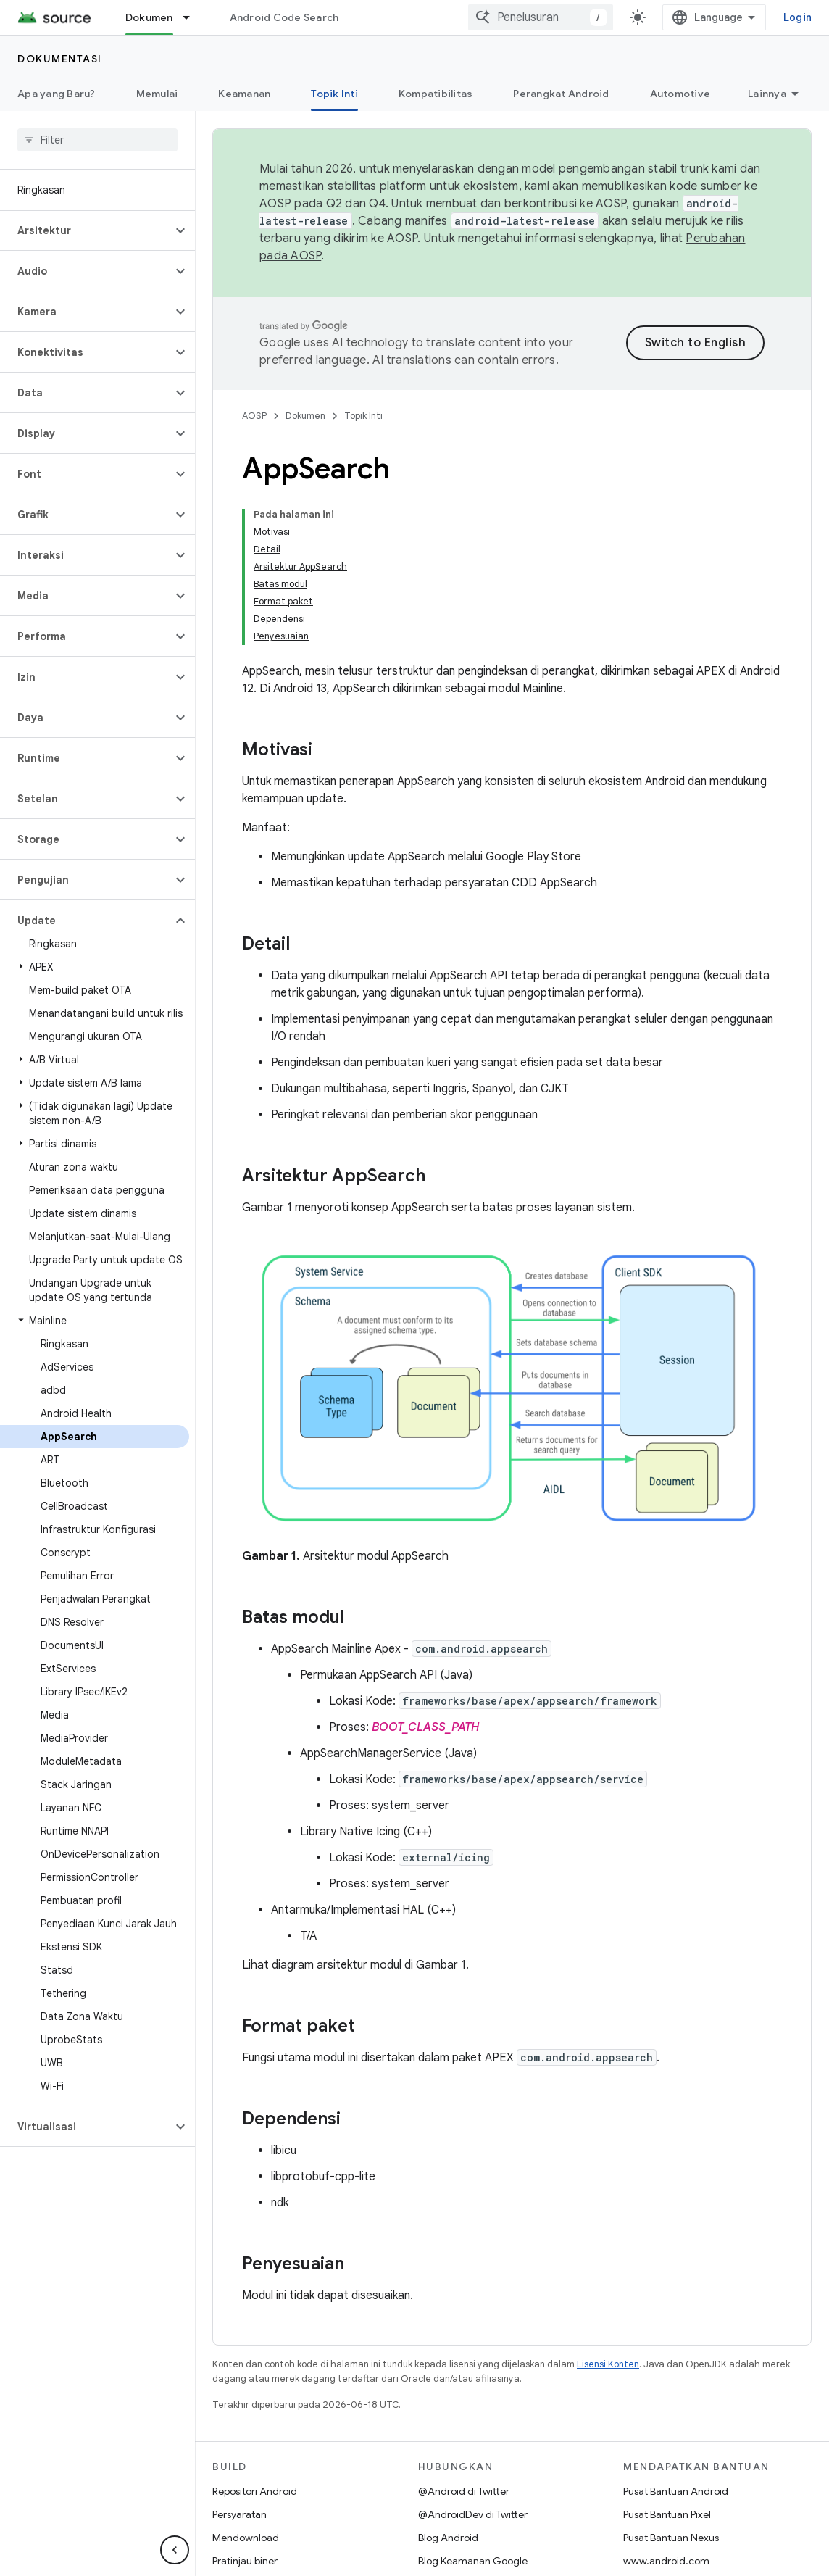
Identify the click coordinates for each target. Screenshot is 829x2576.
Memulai (157, 93)
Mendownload (245, 2537)
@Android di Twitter (463, 2491)
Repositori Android (254, 2491)
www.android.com (666, 2560)
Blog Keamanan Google (473, 2560)
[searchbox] (97, 139)
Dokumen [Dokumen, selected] (149, 17)
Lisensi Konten (608, 2364)
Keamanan (244, 93)
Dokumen (305, 416)
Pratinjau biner (245, 2560)
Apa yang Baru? (56, 93)
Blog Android (448, 2537)
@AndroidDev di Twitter (473, 2514)
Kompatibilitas (436, 93)
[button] (86, 230)
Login (797, 17)
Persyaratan (239, 2514)
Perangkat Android (561, 93)
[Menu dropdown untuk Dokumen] (192, 17)
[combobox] (540, 17)
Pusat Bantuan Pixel (667, 2514)
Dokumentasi (59, 58)
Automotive (680, 93)
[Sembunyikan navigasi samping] (174, 2549)
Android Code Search (284, 17)
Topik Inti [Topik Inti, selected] (334, 93)
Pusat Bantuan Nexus (671, 2537)
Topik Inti (363, 416)
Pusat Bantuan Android (675, 2491)
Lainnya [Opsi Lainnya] (767, 93)
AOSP (254, 416)
